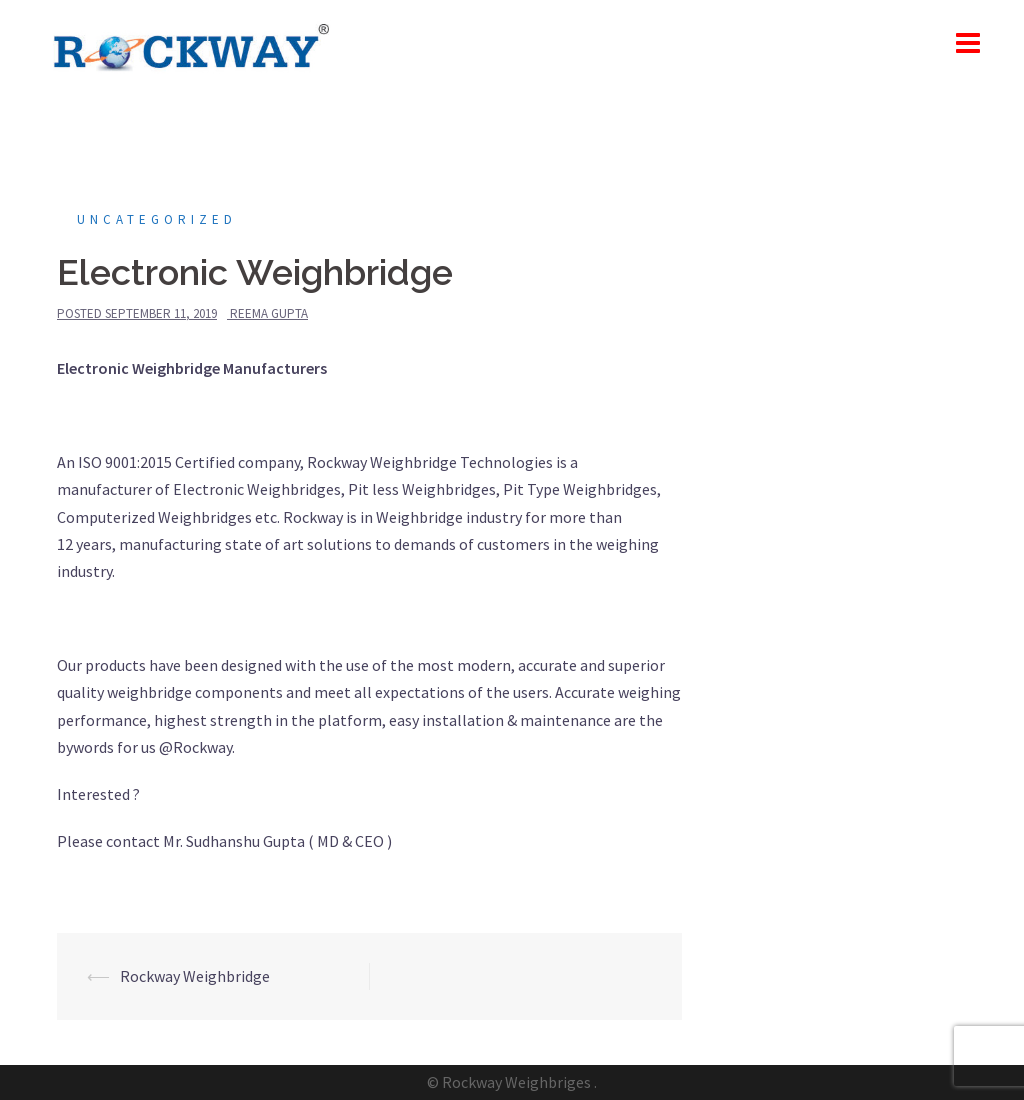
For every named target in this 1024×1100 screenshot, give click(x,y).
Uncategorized (157, 219)
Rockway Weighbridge (195, 976)
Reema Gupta (269, 313)
